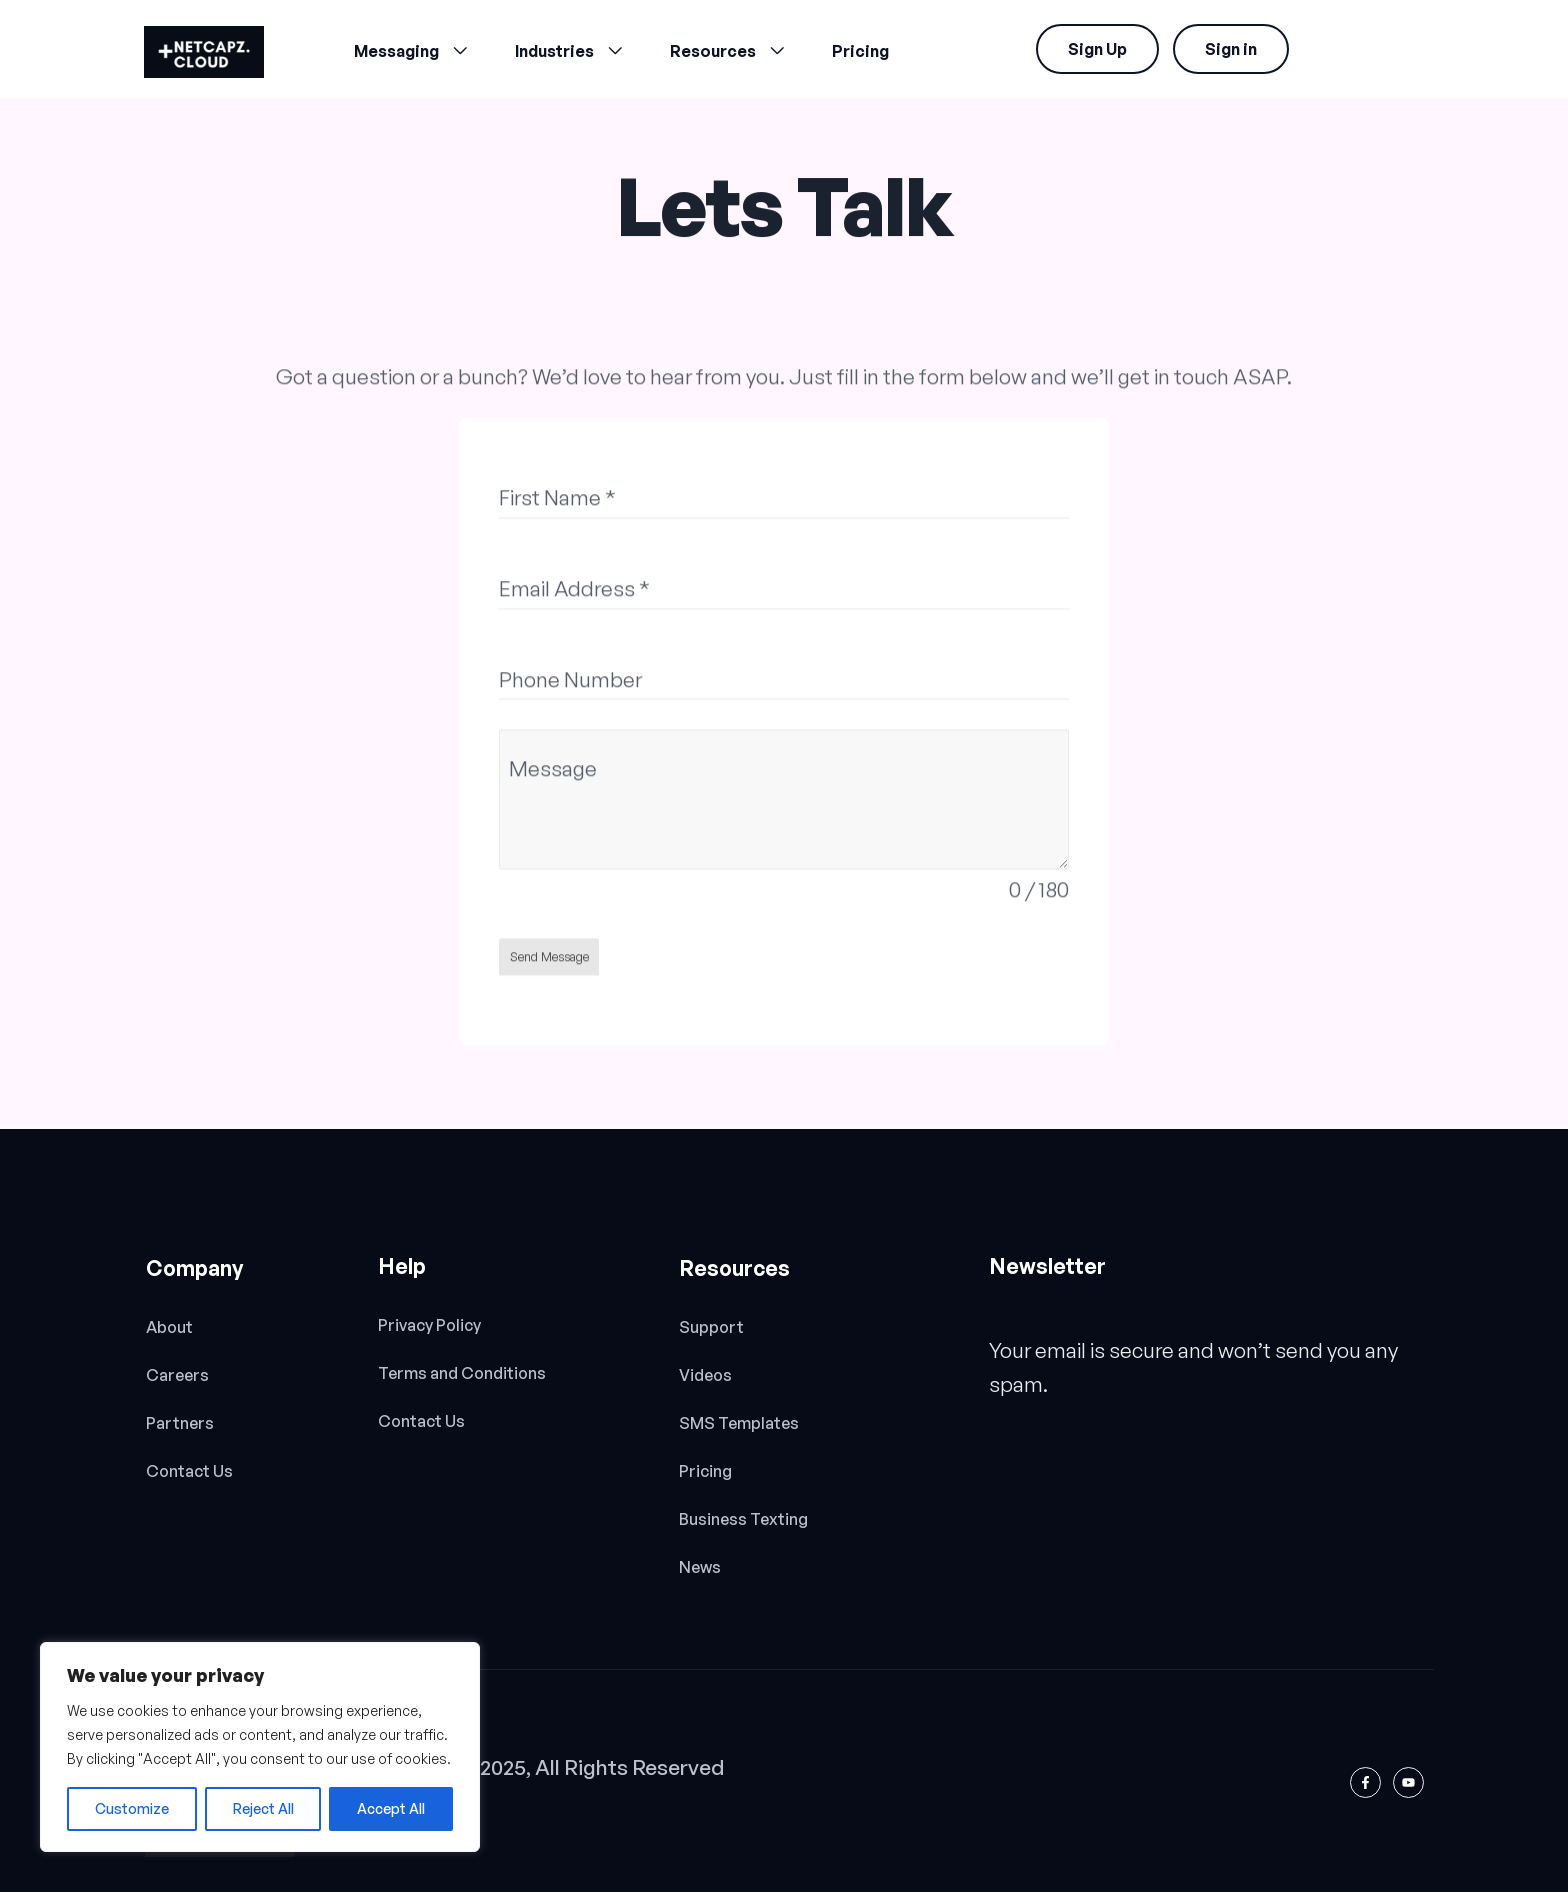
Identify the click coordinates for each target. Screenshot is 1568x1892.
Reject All (263, 1808)
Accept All (391, 1808)
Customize (132, 1808)
